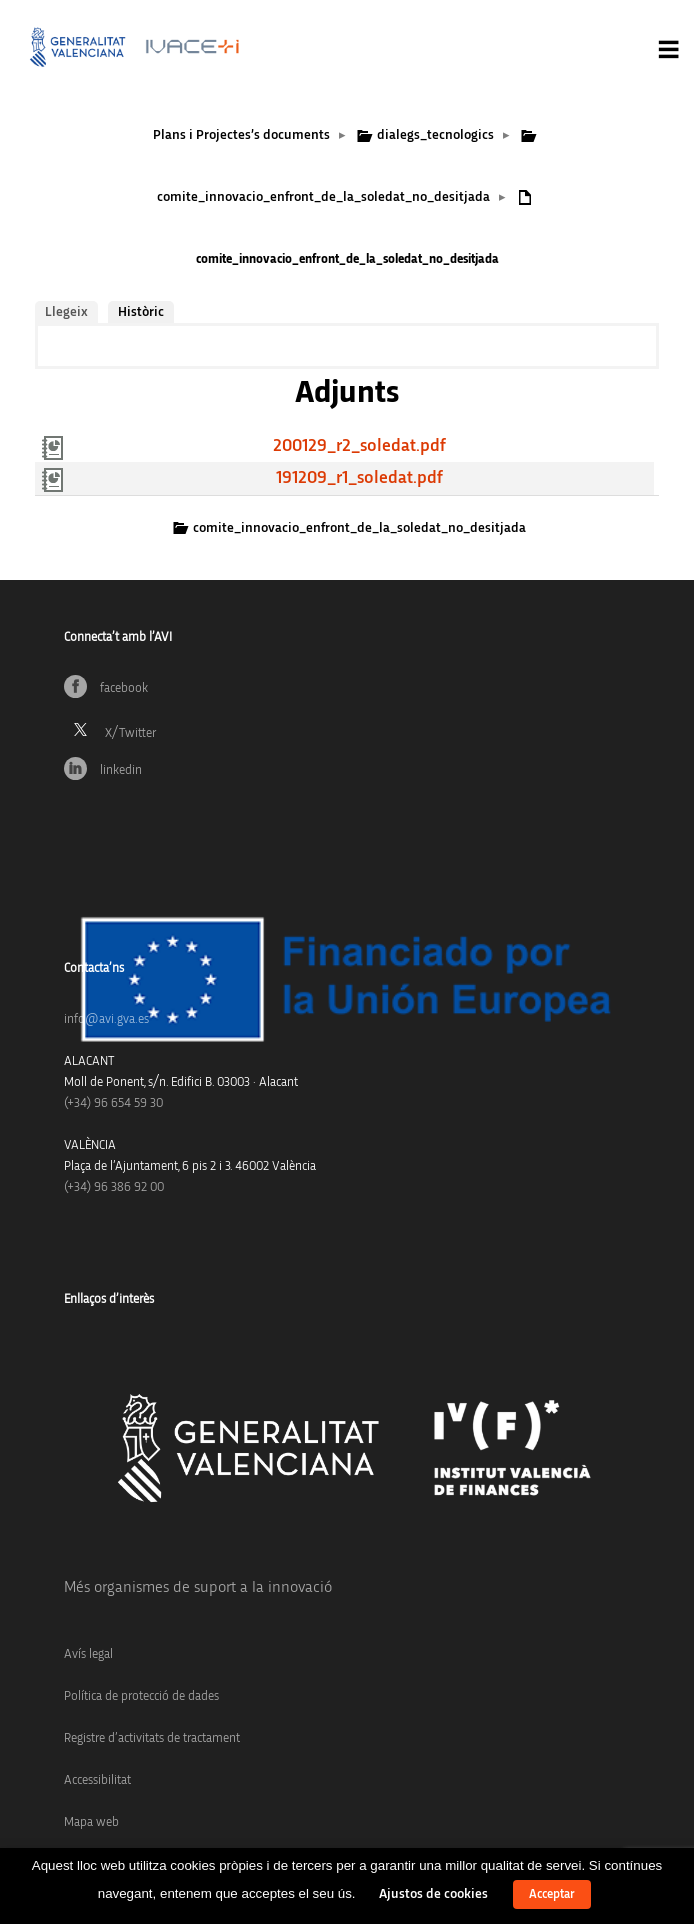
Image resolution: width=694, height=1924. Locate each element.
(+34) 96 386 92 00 (114, 1187)
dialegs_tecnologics (435, 135)
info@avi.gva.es (106, 1019)
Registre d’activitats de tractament (152, 1738)
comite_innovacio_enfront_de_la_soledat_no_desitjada (323, 197)
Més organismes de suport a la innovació (198, 1587)
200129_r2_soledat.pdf (359, 446)
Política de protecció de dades (141, 1696)
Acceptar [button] (552, 1894)
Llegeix (66, 312)
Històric (141, 312)
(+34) (113, 1103)
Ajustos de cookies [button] (433, 1894)
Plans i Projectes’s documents (241, 135)
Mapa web (91, 1822)
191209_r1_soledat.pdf (359, 478)
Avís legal (88, 1654)
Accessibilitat (97, 1780)
